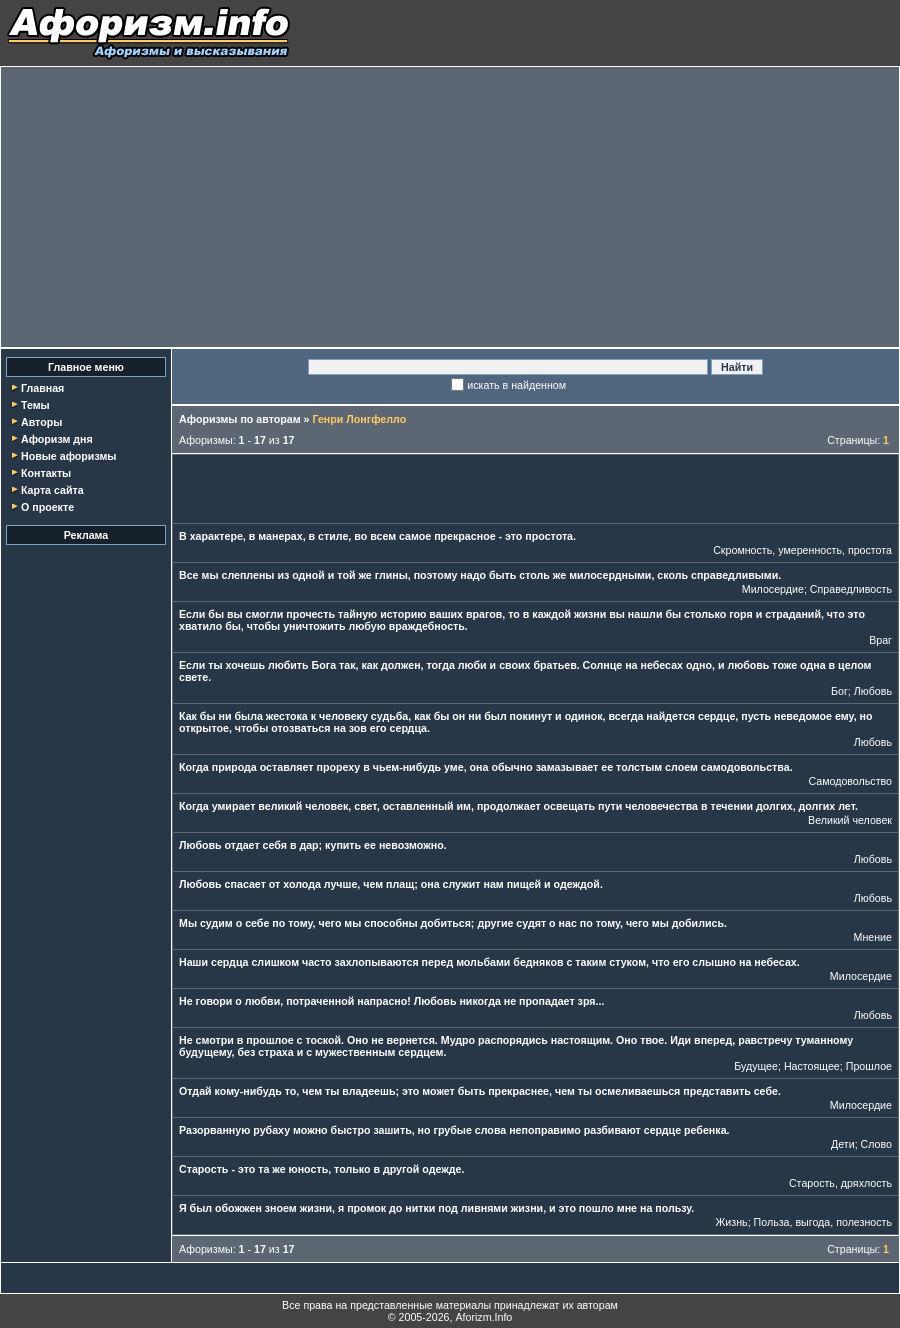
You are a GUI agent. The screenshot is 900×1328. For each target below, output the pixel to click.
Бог (839, 691)
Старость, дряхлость (840, 1183)
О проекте (47, 507)
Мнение (873, 937)
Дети (843, 1144)
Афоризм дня (57, 439)
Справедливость (851, 589)
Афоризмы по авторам (240, 419)
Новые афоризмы (68, 456)
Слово (876, 1144)
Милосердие (773, 589)
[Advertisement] (450, 207)
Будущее (756, 1066)
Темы (35, 405)
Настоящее (812, 1066)
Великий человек (850, 820)
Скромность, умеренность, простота (802, 550)
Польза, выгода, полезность (823, 1222)
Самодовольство (850, 781)
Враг (880, 640)
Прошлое (869, 1066)
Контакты (46, 473)
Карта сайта (52, 490)
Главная (42, 388)
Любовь (873, 691)
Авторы (41, 422)
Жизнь (732, 1222)
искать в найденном (516, 385)
